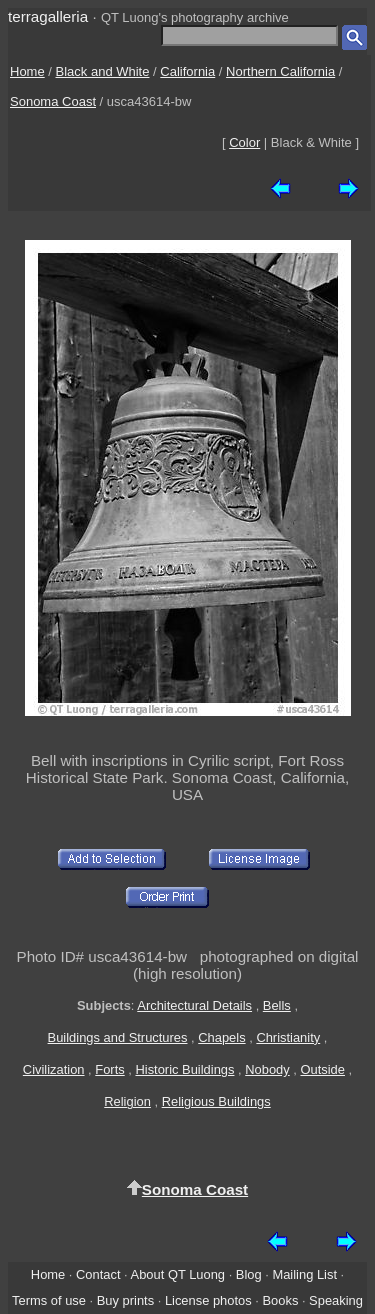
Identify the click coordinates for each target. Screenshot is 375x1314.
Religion (127, 1101)
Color (244, 142)
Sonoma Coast (53, 101)
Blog (249, 1274)
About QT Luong (178, 1274)
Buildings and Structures (118, 1037)
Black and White (103, 71)
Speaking (336, 1300)
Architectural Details (194, 1005)
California (187, 71)
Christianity (288, 1037)
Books (280, 1300)
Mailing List (304, 1274)
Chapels (221, 1037)
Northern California (280, 71)
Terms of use (49, 1300)
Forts (109, 1069)
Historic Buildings (184, 1069)
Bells (277, 1005)
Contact (98, 1274)
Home (27, 71)
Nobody (267, 1069)
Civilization (54, 1069)
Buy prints (125, 1300)
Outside (322, 1069)
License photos (208, 1300)
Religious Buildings (216, 1101)
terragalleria (48, 16)
